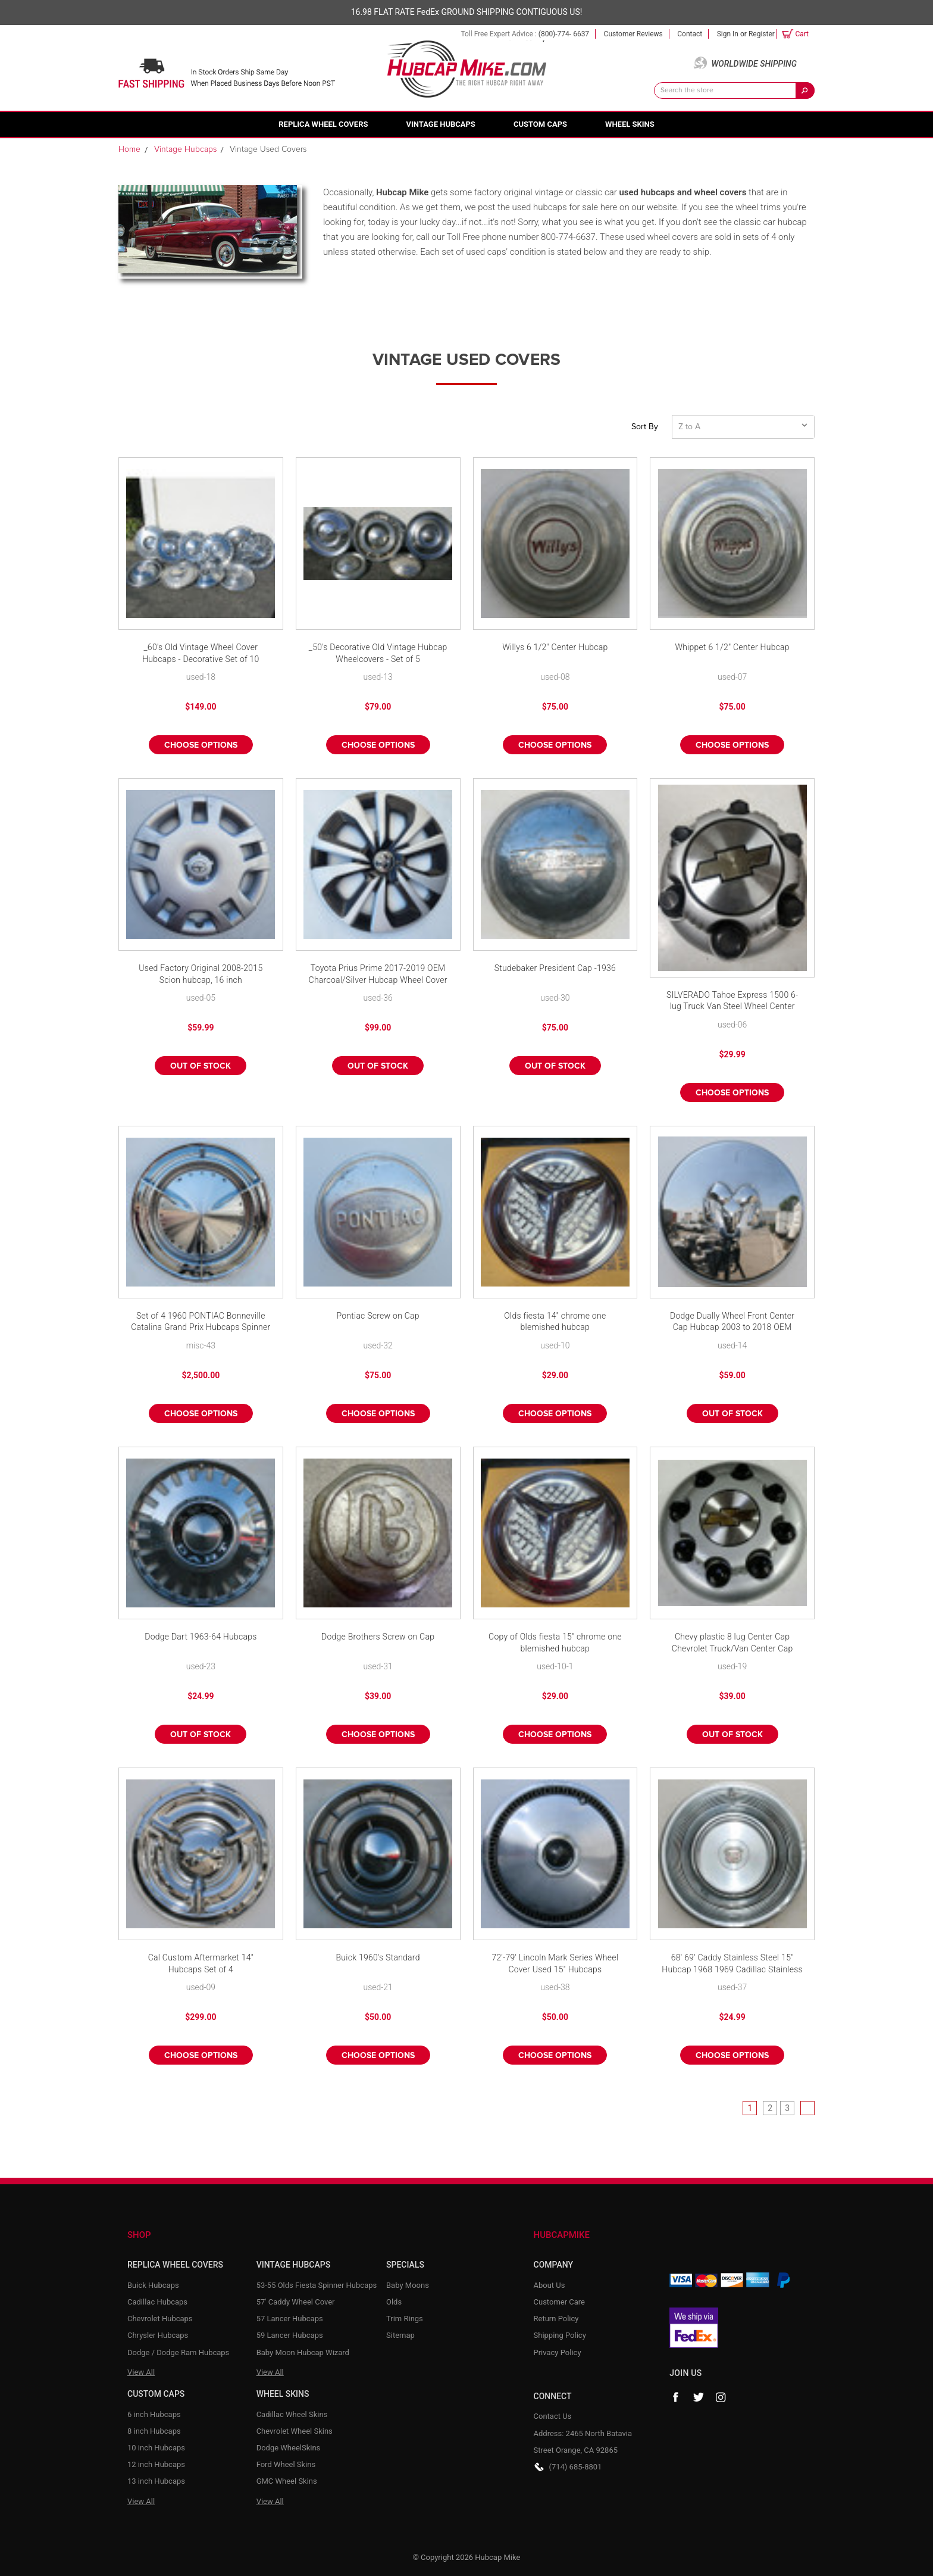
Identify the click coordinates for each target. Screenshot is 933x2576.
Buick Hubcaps (153, 2285)
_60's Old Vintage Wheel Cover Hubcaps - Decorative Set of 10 (200, 653)
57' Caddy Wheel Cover (295, 2301)
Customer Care (560, 2301)
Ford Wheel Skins (286, 2464)
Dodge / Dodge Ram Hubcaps (178, 2352)
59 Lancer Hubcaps (289, 2335)
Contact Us (553, 2416)
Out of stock (200, 1066)
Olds (394, 2301)
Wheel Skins (630, 124)
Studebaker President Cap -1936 (555, 968)
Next (807, 2108)
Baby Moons (407, 2285)
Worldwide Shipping (754, 63)
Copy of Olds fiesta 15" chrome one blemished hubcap (555, 1642)
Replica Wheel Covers (323, 124)
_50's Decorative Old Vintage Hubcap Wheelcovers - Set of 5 (378, 653)
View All (141, 2372)
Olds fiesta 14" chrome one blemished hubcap (555, 1321)
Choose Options (200, 745)
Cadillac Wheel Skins (292, 2414)
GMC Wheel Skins (286, 2481)
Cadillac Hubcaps (157, 2301)
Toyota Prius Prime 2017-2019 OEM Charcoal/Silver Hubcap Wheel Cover (378, 974)
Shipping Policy (560, 2335)
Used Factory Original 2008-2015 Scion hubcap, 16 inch (200, 974)
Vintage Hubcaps (440, 124)
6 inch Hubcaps (154, 2414)
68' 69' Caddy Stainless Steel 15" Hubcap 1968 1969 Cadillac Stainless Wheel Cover (732, 1964)
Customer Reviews (633, 34)
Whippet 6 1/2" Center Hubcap (732, 647)
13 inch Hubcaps (156, 2481)
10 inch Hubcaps (156, 2447)
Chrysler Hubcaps (157, 2335)
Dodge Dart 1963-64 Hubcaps (200, 1636)
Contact (689, 34)
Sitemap (400, 2335)
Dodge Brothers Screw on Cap (377, 1636)
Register (762, 34)
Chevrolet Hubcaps (160, 2318)
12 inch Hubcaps (156, 2464)
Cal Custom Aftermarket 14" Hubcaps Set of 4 (200, 1963)
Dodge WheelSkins (288, 2447)
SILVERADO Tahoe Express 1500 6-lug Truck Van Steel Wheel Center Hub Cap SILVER (732, 1001)
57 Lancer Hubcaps (289, 2318)
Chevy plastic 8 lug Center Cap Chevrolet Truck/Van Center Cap (732, 1642)
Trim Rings (404, 2318)
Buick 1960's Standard (378, 1957)
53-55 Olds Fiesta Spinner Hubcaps (316, 2285)
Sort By (644, 427)
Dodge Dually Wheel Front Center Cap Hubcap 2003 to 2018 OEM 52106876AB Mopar (732, 1322)
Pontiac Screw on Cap (377, 1315)
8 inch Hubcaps (154, 2431)
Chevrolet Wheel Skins (294, 2431)
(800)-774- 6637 (563, 34)
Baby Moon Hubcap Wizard (302, 2352)
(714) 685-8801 (575, 2466)
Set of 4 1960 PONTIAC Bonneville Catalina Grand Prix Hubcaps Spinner (200, 1321)
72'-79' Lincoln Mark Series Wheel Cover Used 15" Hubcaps (555, 1963)
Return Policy (556, 2318)
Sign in (727, 34)
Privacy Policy (557, 2352)
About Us (549, 2285)
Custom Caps (540, 124)
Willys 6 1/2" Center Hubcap (555, 647)
